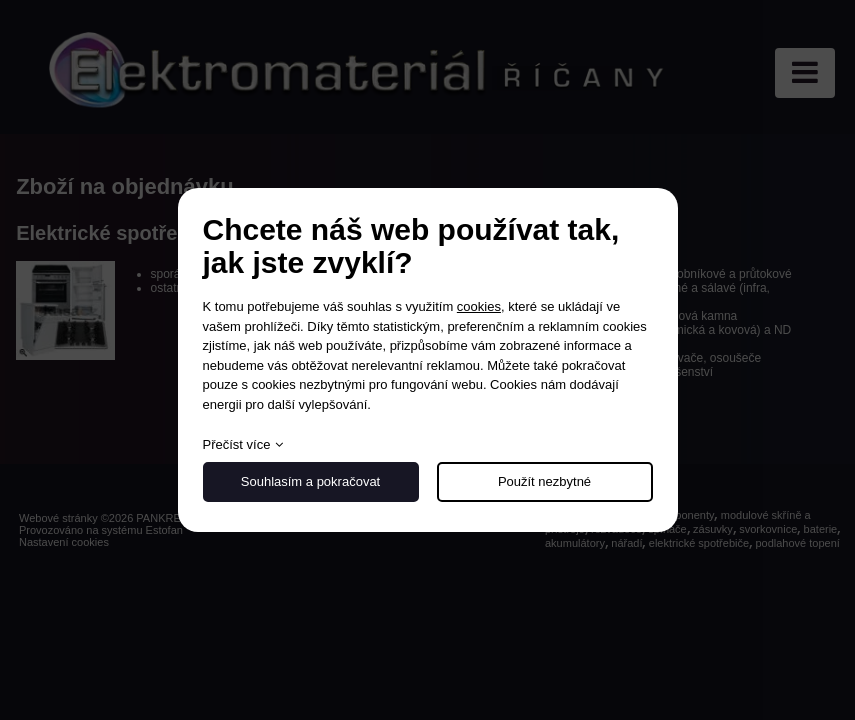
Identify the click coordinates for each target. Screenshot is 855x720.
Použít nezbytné (544, 481)
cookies (479, 306)
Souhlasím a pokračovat (310, 481)
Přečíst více (237, 444)
